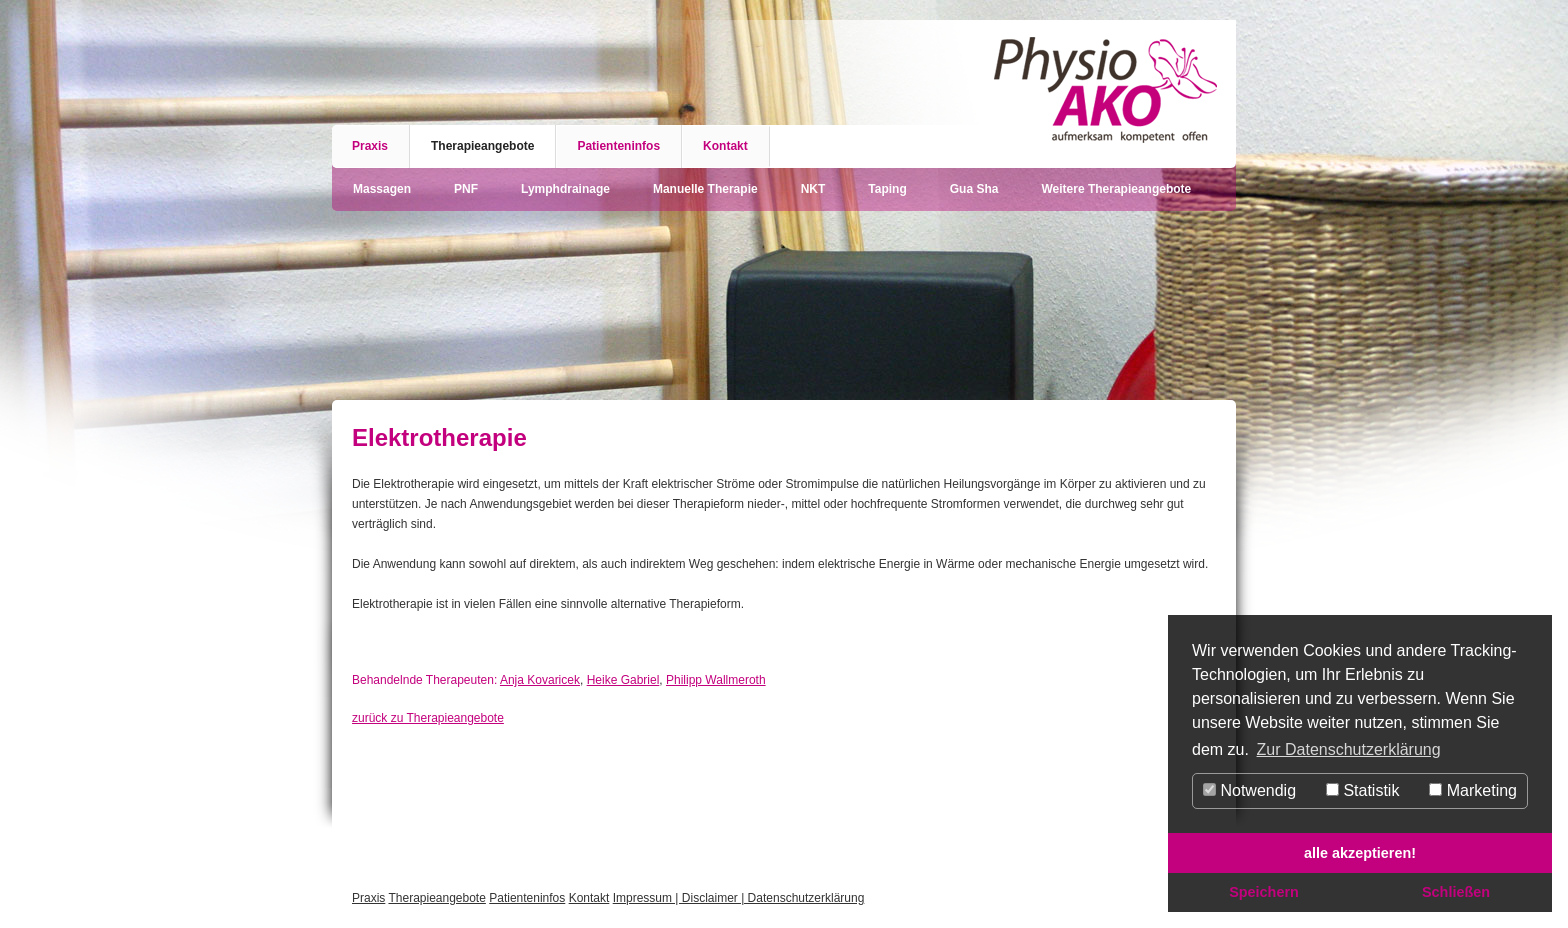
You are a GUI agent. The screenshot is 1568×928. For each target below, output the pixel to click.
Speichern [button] (1264, 892)
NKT (813, 189)
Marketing (1473, 790)
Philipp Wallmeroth (716, 680)
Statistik (1362, 790)
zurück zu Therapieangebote (428, 718)
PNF (466, 189)
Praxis (370, 146)
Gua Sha (974, 189)
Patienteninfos (618, 146)
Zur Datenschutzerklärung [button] (1349, 749)
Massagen (382, 189)
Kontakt (725, 146)
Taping (887, 189)
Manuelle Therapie (705, 189)
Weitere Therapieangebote (1116, 189)
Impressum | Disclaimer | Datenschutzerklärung (739, 898)
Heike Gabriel (623, 680)
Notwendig (1249, 790)
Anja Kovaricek (540, 680)
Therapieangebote (482, 146)
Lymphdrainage (565, 189)
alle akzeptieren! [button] (1360, 853)
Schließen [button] (1456, 892)
